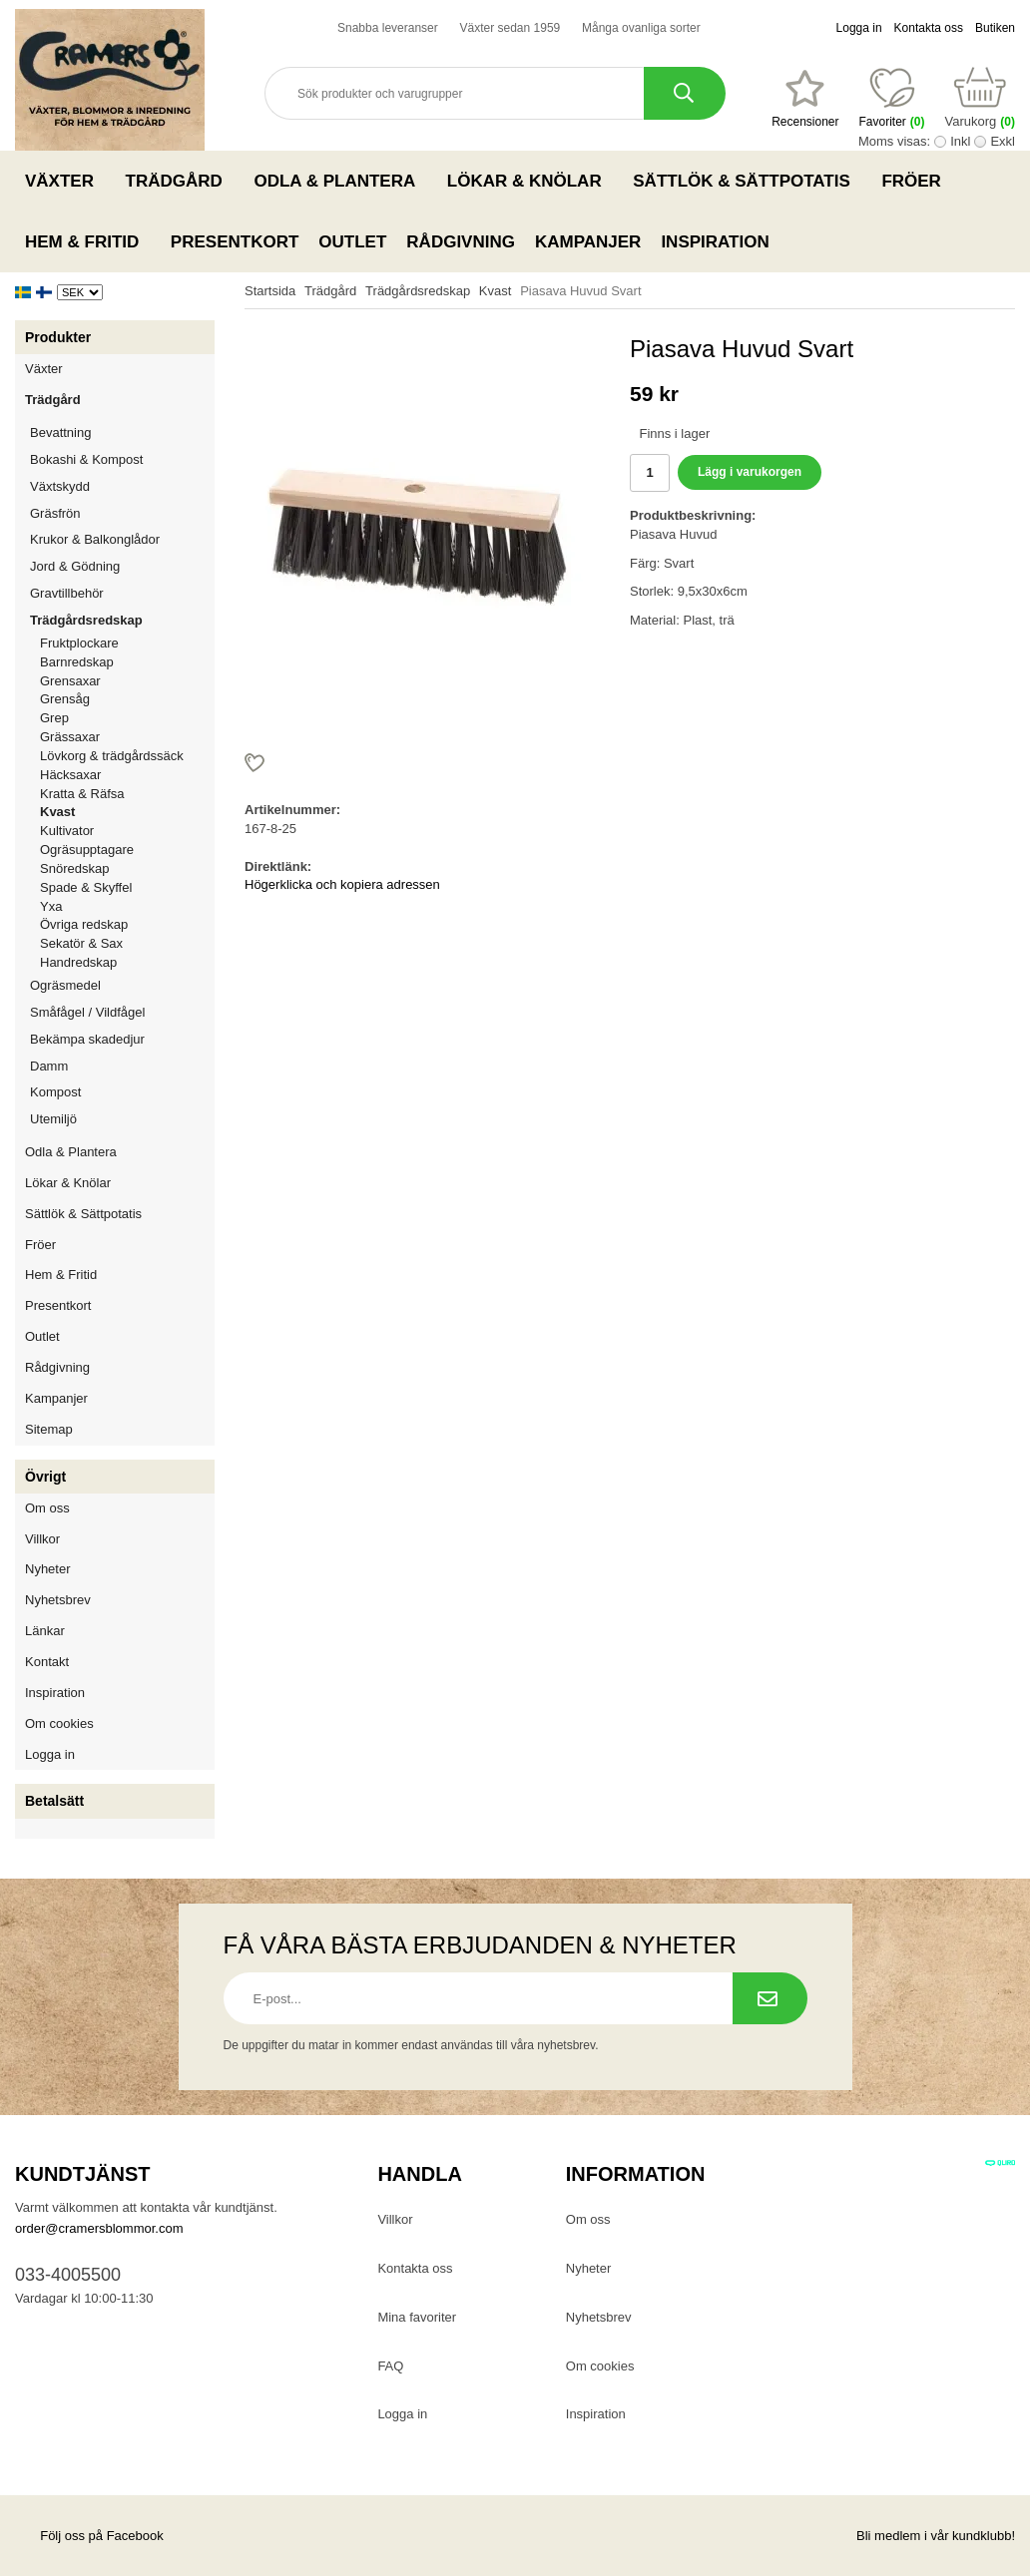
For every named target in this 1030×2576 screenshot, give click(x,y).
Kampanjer (588, 241)
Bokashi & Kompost (86, 459)
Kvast (57, 811)
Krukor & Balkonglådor (122, 539)
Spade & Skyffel (86, 887)
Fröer (916, 181)
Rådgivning (460, 241)
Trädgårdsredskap (122, 620)
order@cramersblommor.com (99, 2228)
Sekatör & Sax (81, 943)
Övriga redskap (84, 924)
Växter (65, 181)
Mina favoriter (416, 2317)
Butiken (995, 28)
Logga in (859, 28)
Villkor (42, 1538)
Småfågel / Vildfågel (122, 1012)
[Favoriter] (805, 99)
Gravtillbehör (122, 593)
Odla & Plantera (340, 181)
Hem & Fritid (88, 241)
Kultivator (67, 830)
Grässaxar (70, 736)
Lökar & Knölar (530, 181)
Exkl (1002, 141)
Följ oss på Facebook (89, 2535)
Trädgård (180, 181)
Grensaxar (70, 680)
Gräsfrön (122, 513)
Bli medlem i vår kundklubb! (935, 2535)
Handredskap (78, 962)
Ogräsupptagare (87, 849)
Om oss (47, 1508)
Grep (54, 717)
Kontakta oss (928, 28)
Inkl (960, 141)
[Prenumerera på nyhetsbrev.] (770, 1998)
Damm (122, 1066)
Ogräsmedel (122, 985)
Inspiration (715, 241)
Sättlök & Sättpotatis (747, 181)
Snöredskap (74, 868)
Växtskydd (60, 486)
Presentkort (234, 241)
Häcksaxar (70, 774)
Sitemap (49, 1429)
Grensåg (65, 698)
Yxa (51, 906)
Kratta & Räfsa (82, 793)
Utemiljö (122, 1118)
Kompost (55, 1091)
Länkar (45, 1630)
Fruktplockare (79, 643)
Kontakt (47, 1661)
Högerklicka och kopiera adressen (342, 884)
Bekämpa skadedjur (122, 1039)
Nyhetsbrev (58, 1599)
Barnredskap (127, 661)
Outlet (352, 241)
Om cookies (59, 1723)
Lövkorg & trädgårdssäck (112, 755)
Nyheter (48, 1568)
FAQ (390, 2366)
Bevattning (122, 432)
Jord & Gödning (122, 566)
